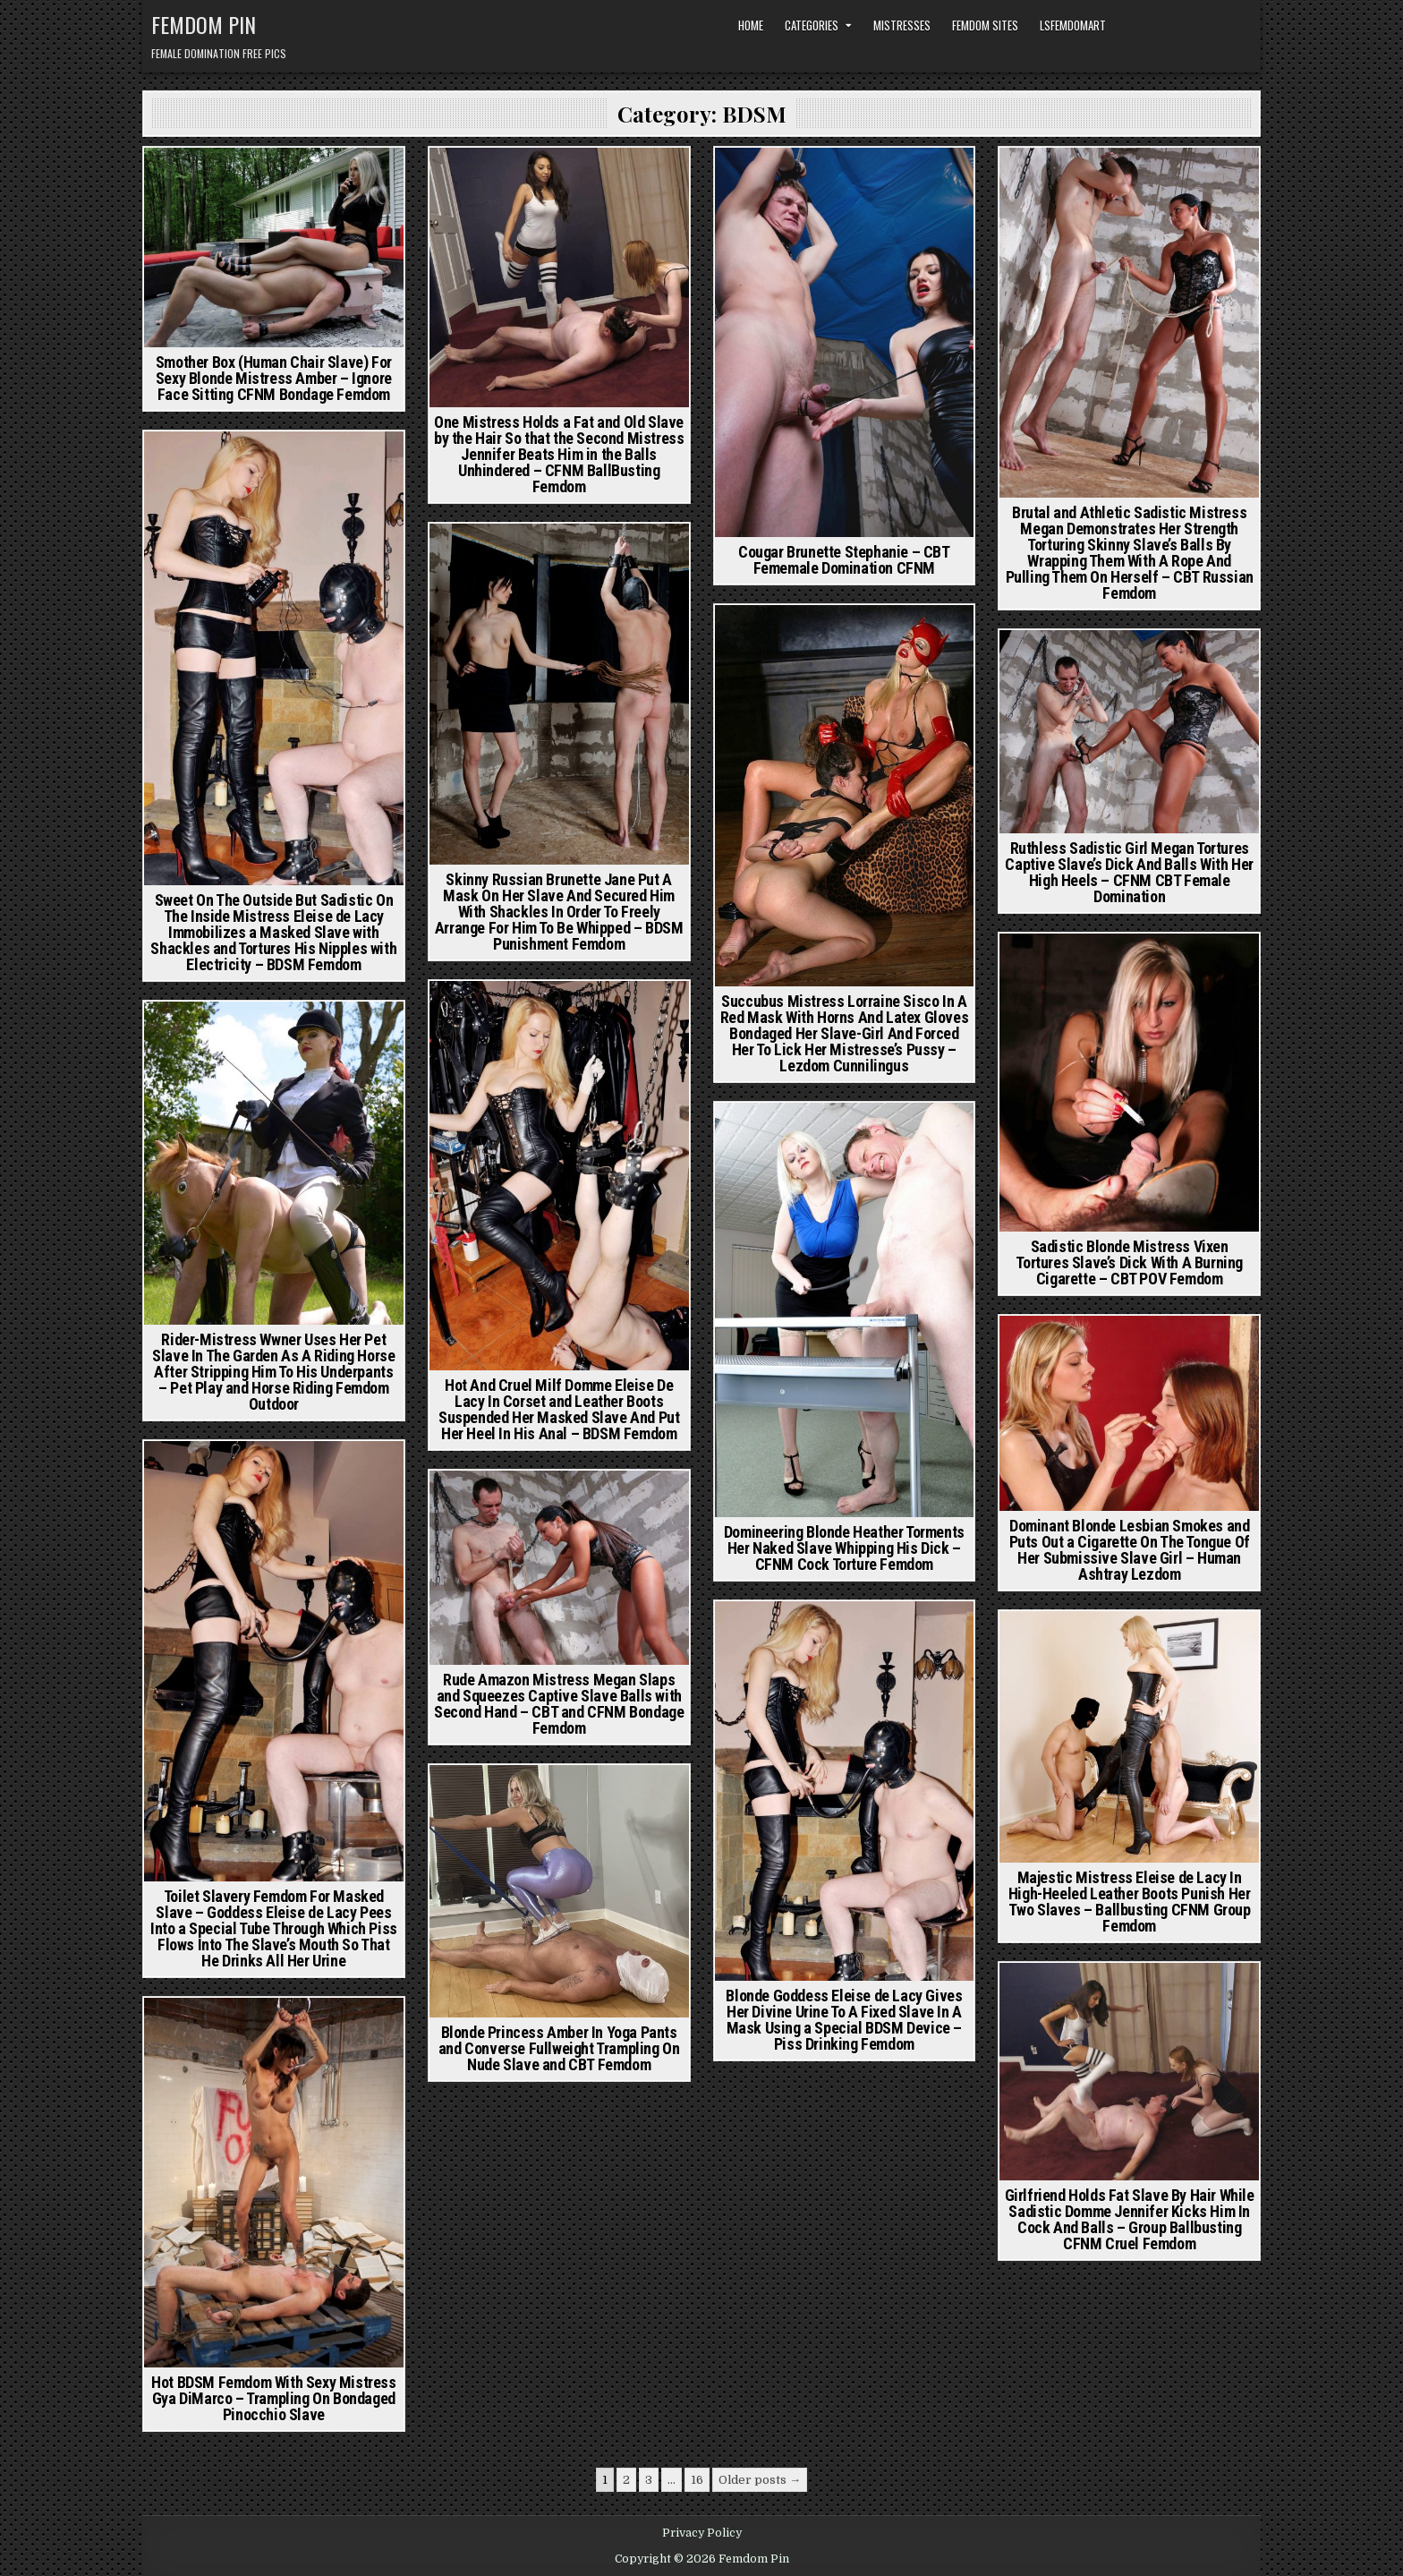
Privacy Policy (702, 2533)
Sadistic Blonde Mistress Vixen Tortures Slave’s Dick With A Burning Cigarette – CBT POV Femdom (1129, 1262)
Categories (811, 25)
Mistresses (902, 25)
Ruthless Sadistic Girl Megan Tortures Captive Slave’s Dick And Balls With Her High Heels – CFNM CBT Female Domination (1129, 872)
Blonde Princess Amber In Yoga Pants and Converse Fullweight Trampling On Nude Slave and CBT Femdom (559, 2048)
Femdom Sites (985, 25)
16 (697, 2479)
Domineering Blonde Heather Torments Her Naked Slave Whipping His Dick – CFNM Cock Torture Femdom (844, 1548)
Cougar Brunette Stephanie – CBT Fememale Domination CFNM (844, 559)
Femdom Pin (203, 24)
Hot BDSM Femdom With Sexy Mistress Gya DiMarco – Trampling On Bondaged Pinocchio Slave (273, 2398)
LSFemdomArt (1073, 25)
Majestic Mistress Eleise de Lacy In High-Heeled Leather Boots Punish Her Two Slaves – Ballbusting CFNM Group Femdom (1129, 1901)
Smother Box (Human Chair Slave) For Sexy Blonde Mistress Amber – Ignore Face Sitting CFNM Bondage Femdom (274, 378)
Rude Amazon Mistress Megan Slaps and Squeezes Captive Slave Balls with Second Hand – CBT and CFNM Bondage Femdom (559, 1703)
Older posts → (760, 2479)
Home (750, 25)
